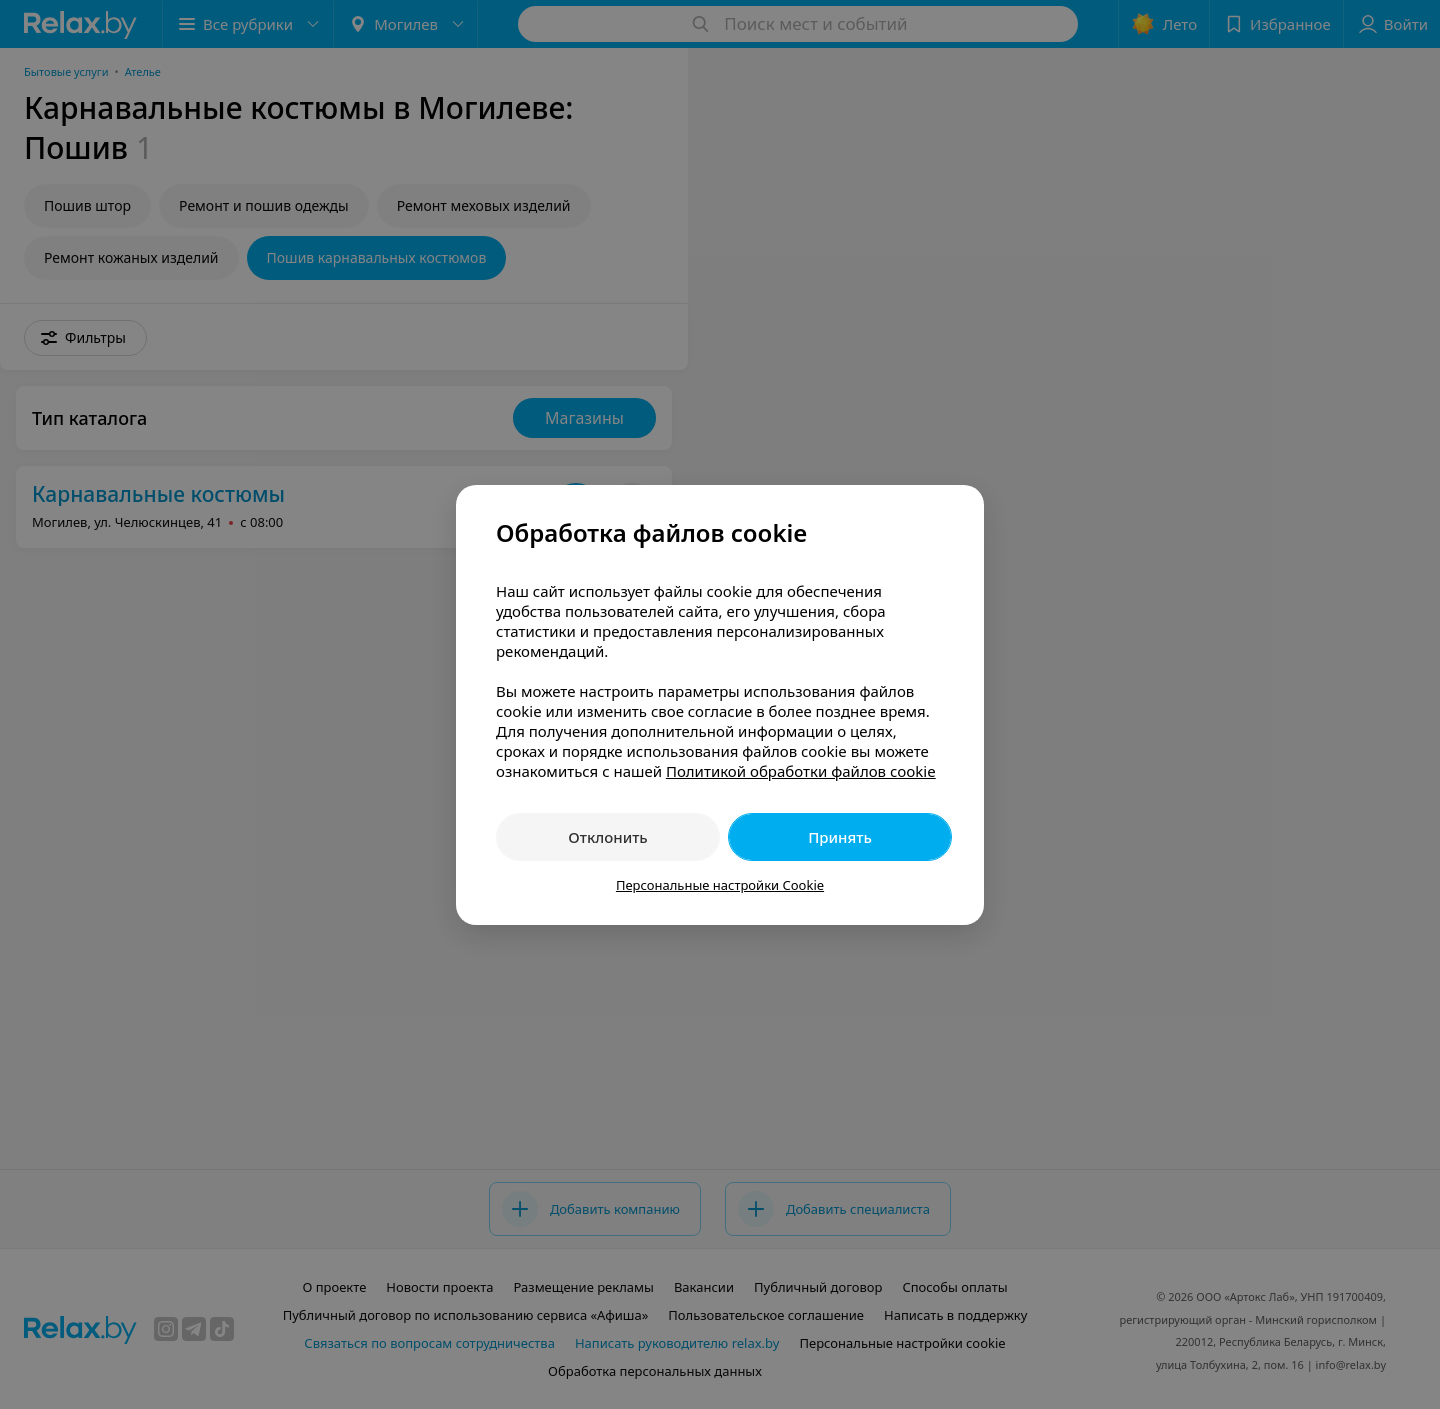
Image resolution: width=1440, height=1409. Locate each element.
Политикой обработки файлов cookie (801, 771)
